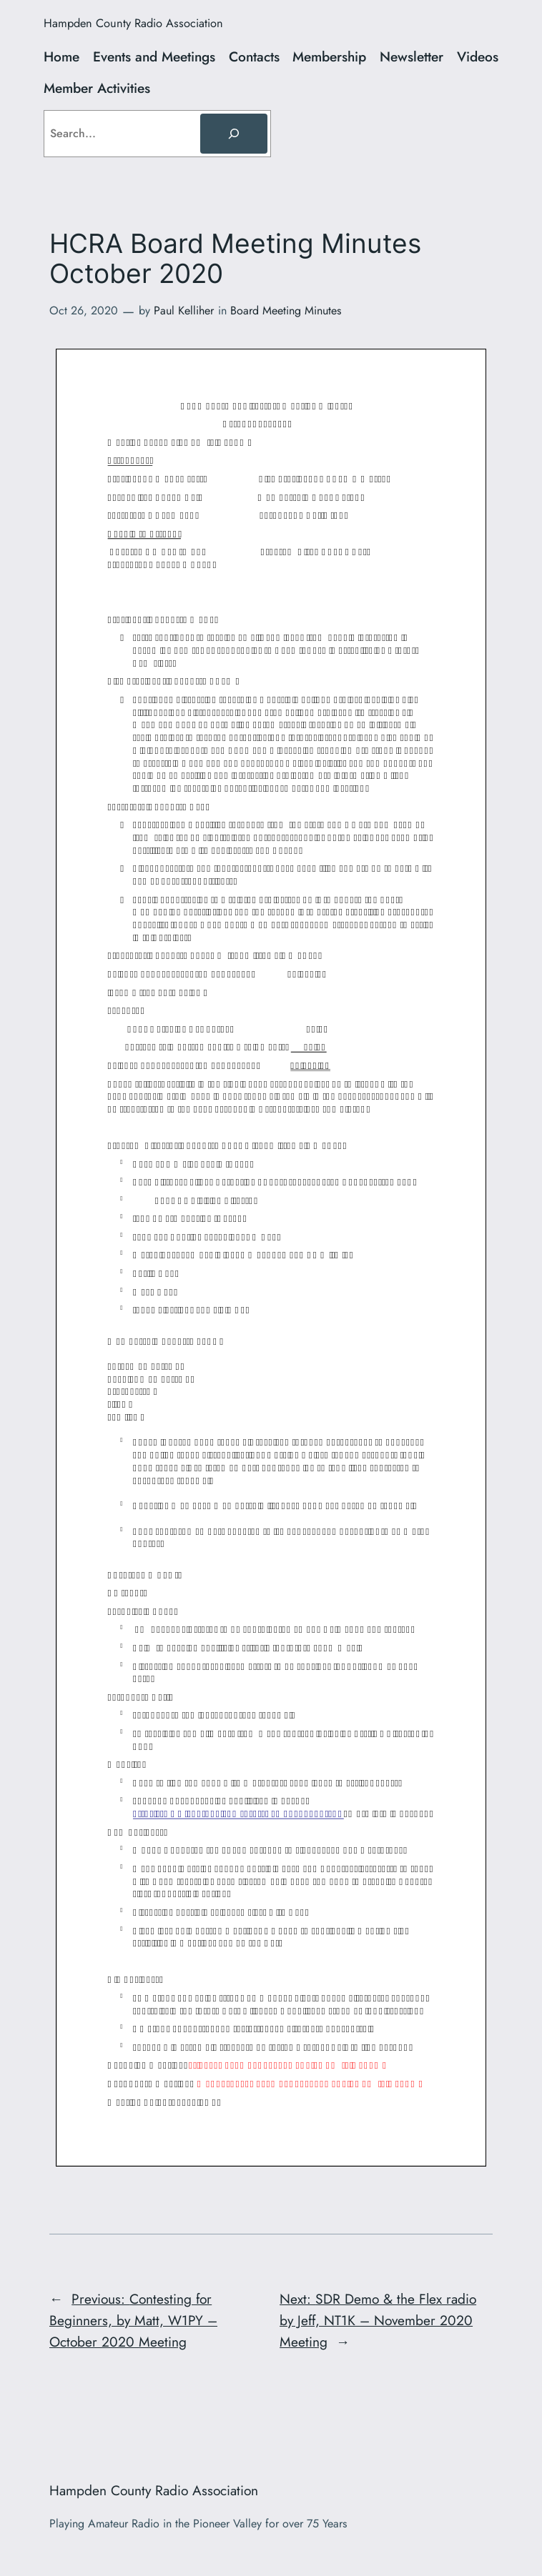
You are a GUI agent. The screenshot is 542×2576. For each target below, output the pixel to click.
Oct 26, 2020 (83, 310)
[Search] (233, 134)
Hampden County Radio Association (133, 22)
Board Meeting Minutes (285, 310)
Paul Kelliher (184, 310)
